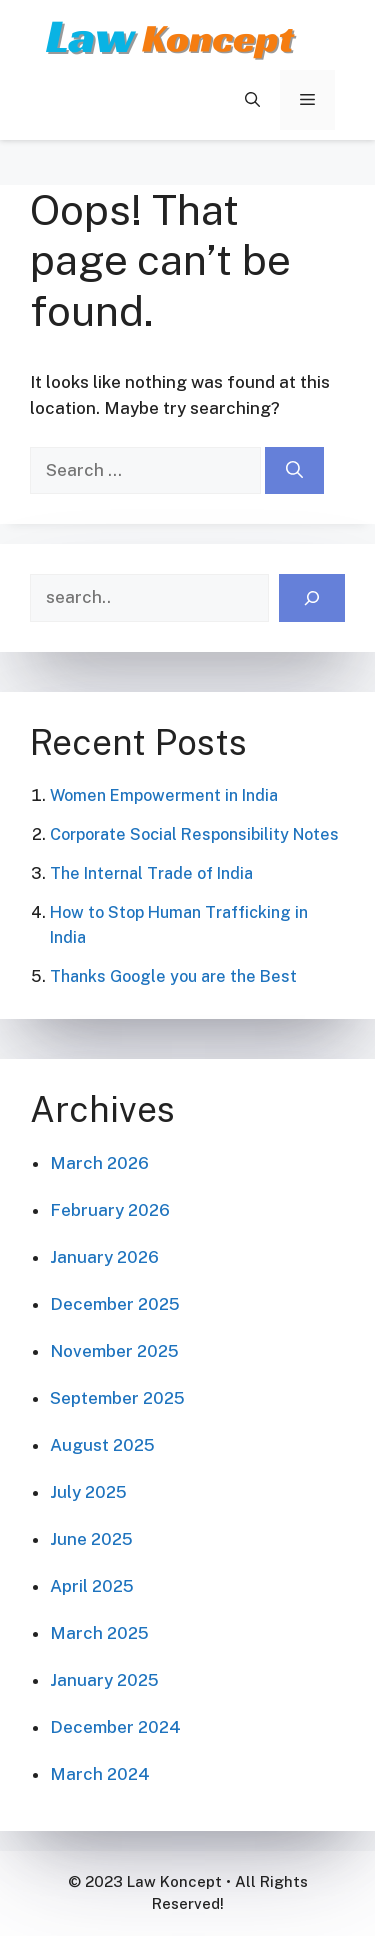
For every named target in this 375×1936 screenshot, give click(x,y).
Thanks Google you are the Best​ (173, 976)
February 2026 (110, 1210)
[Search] (294, 471)
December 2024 (115, 1727)
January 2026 (104, 1257)
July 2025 (88, 1492)
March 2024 (100, 1774)
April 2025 (92, 1586)
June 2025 (91, 1539)
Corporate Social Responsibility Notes (194, 834)
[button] (252, 100)
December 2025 (115, 1304)
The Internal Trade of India (151, 873)
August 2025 (102, 1445)
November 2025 (114, 1351)
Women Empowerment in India (164, 795)
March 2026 (99, 1163)
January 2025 (104, 1680)
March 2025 (99, 1633)
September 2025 (117, 1398)
